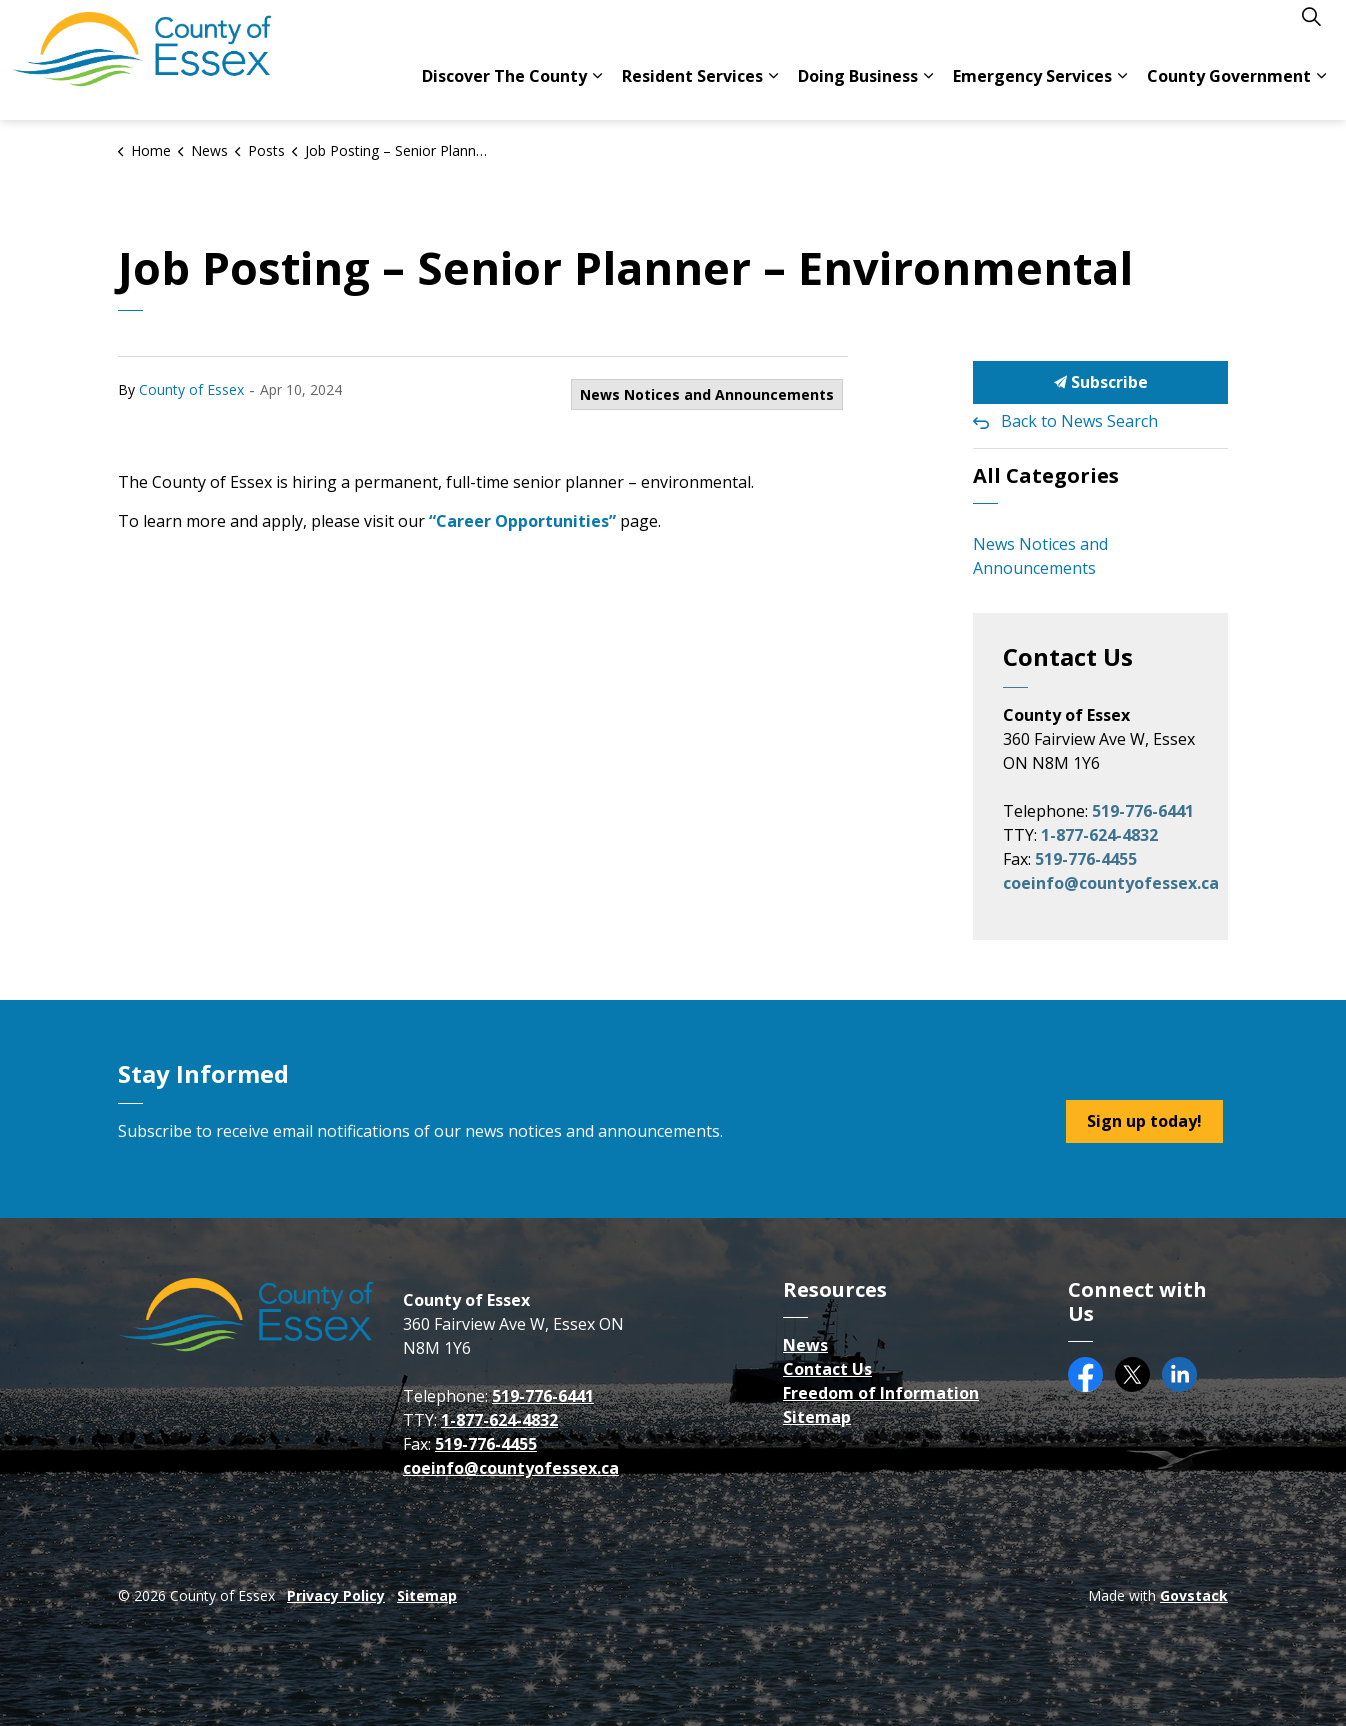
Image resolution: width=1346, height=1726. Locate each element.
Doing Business (858, 90)
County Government (1229, 90)
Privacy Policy (336, 1595)
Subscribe (1100, 382)
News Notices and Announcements (707, 394)
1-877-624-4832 (1099, 835)
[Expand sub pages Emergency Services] (1122, 90)
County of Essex (191, 389)
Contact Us (827, 1369)
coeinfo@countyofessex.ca (1111, 883)
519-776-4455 (1086, 859)
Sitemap (817, 1417)
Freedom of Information (881, 1393)
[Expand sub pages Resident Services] (773, 90)
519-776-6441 (1143, 811)
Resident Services (692, 90)
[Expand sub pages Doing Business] (928, 90)
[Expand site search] (1311, 30)
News (805, 1345)
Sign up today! (1144, 1121)
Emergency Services (1032, 90)
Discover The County (504, 90)
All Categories (1046, 475)
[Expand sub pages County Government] (1321, 90)
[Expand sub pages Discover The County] (597, 90)
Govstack (1194, 1595)
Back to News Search (1079, 421)
